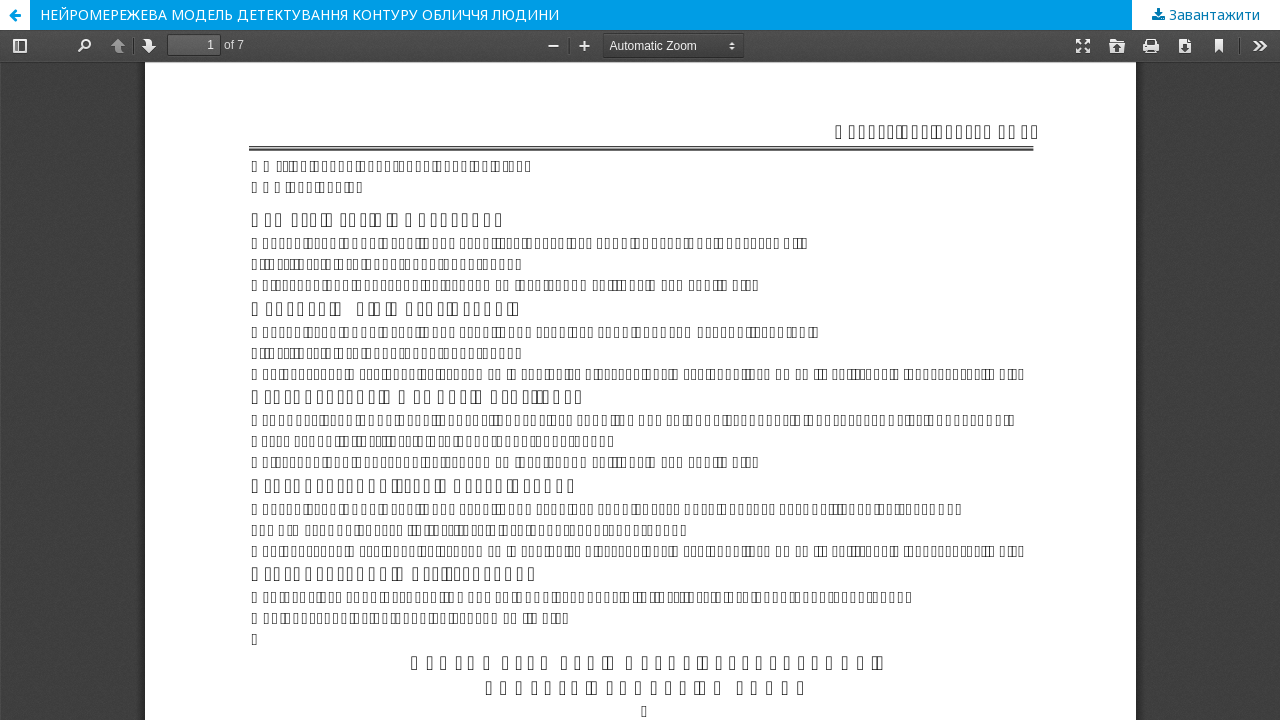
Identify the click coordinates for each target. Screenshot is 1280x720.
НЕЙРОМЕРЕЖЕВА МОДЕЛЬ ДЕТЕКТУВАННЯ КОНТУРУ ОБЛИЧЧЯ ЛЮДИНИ (299, 14)
